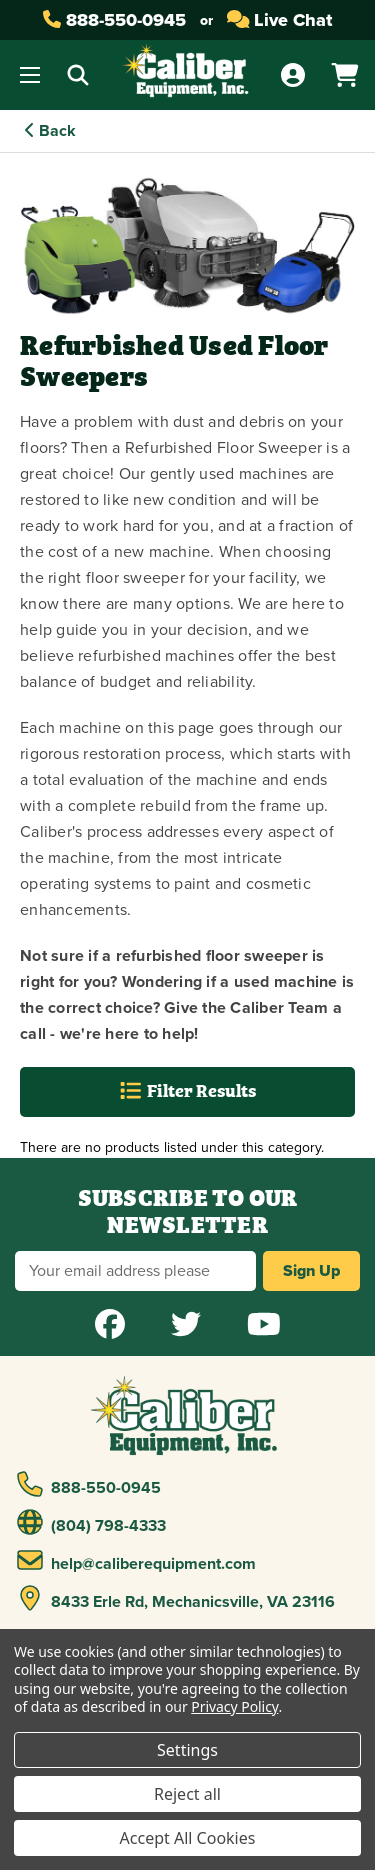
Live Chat (280, 20)
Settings (187, 1750)
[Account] (293, 75)
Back (50, 131)
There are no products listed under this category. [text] (172, 1147)
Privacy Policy (234, 1706)
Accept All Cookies (188, 1838)
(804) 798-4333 (92, 1523)
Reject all (187, 1794)
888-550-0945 (114, 20)
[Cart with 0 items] (345, 75)
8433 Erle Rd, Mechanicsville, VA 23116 (176, 1599)
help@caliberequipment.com (137, 1561)
